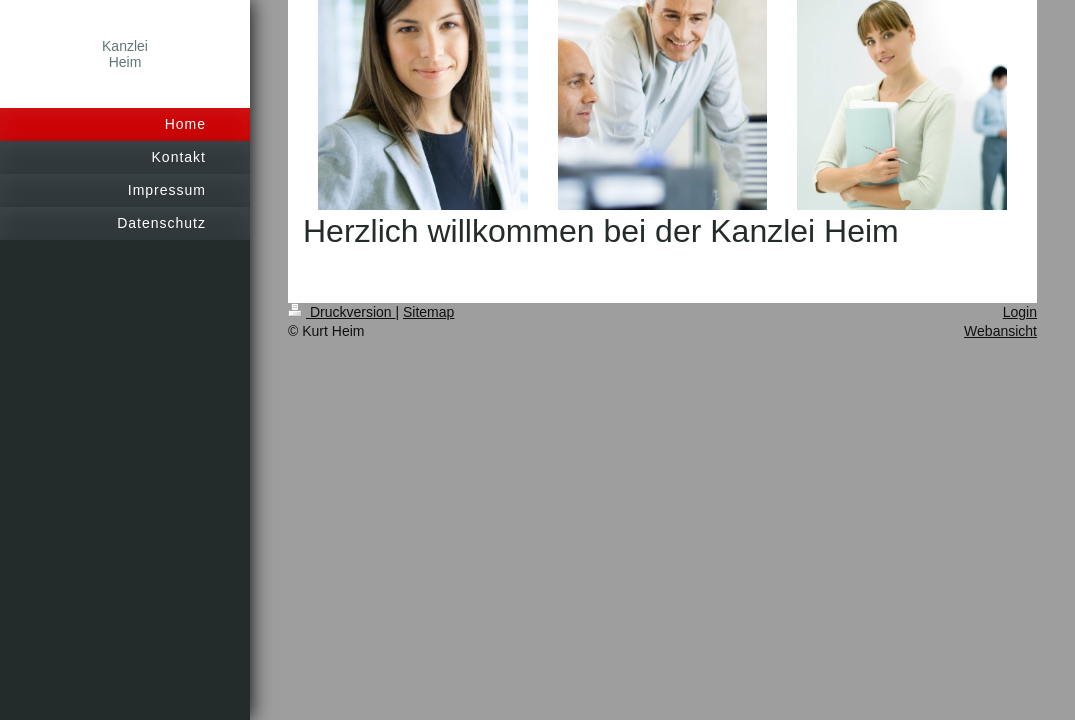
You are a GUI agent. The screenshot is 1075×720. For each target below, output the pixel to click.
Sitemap (428, 312)
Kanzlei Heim (125, 54)
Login (1020, 312)
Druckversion (341, 312)
